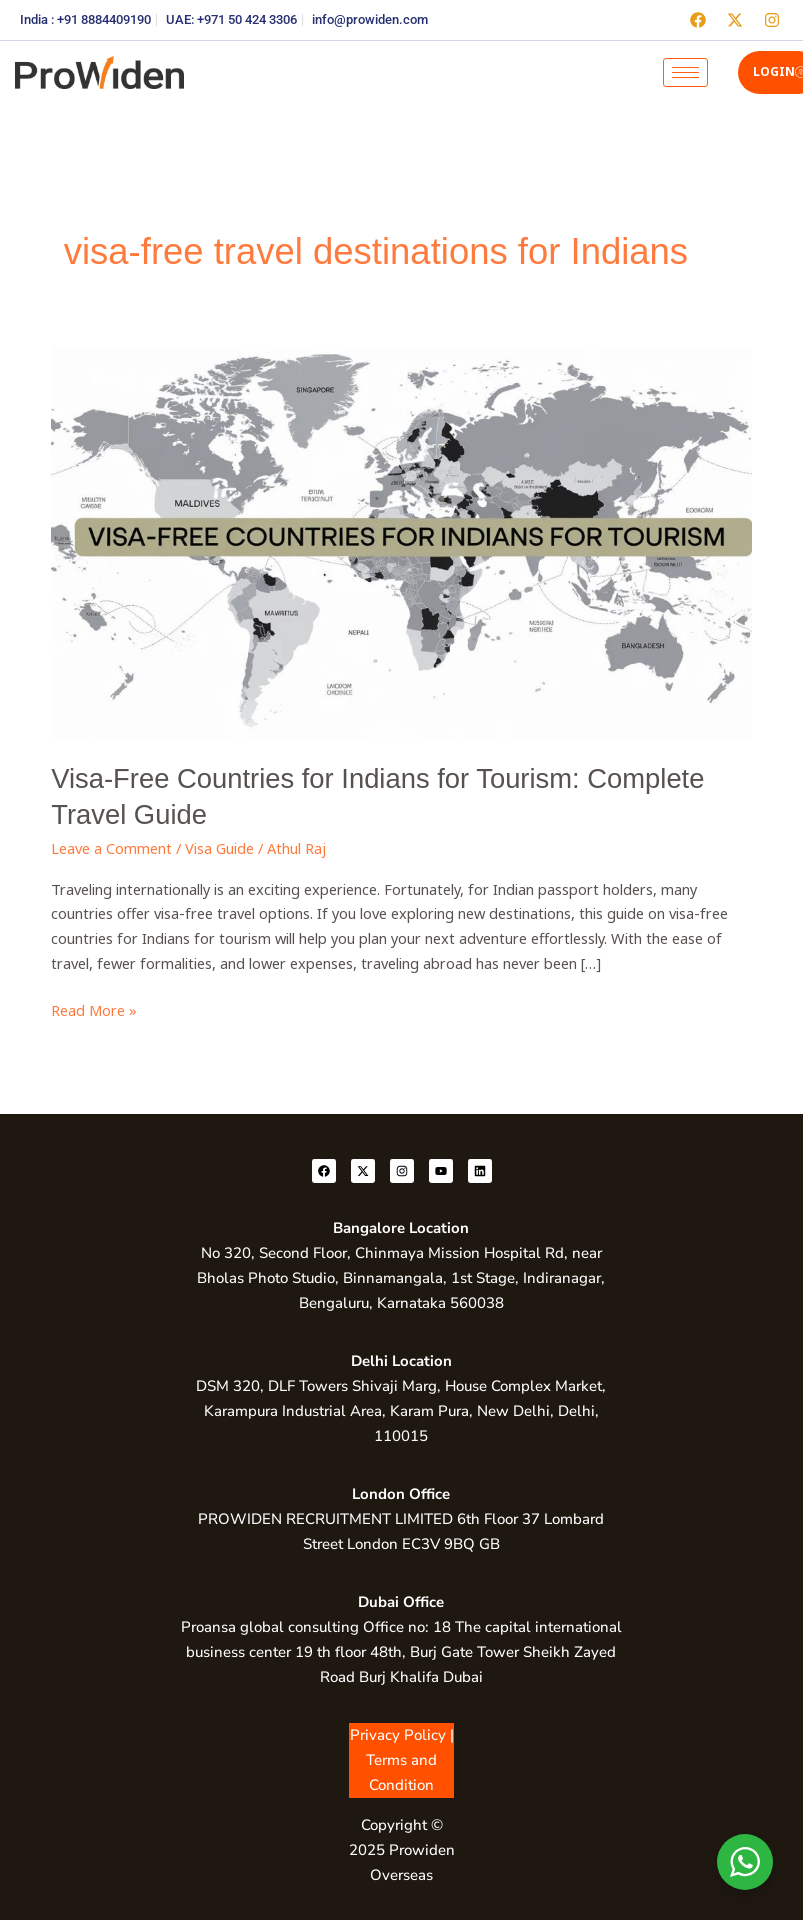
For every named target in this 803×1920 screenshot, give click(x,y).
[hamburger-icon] (685, 72)
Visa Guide (219, 848)
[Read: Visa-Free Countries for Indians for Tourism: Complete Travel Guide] (401, 541)
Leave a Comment (111, 848)
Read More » (94, 1009)
